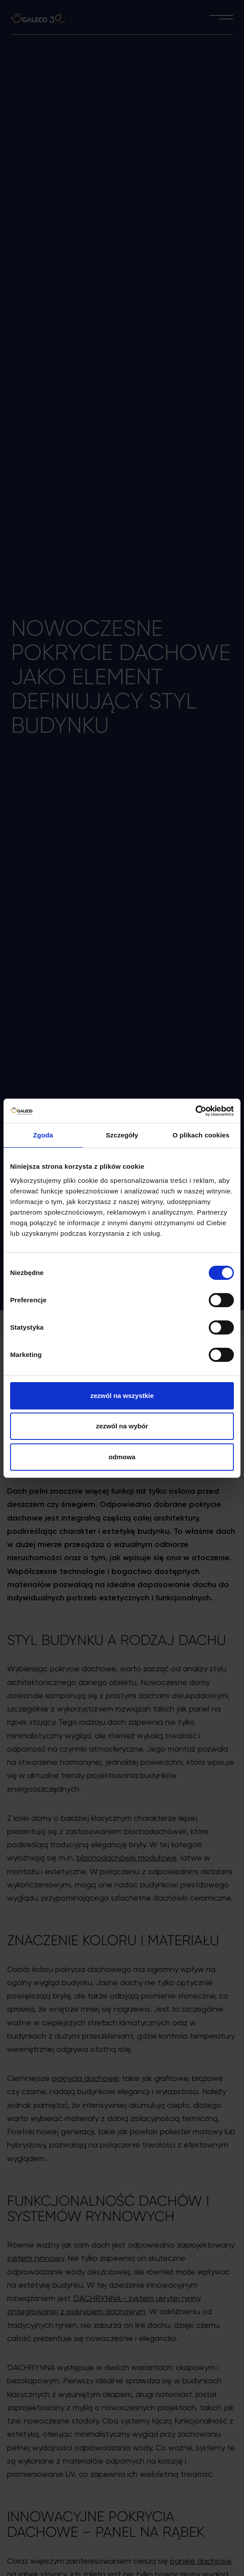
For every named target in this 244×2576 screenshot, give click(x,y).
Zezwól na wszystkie (122, 1395)
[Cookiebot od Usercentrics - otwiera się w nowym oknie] (195, 1111)
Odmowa (122, 1457)
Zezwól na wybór (122, 1426)
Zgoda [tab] (43, 1135)
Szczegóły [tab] (122, 1135)
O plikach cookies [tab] (201, 1135)
